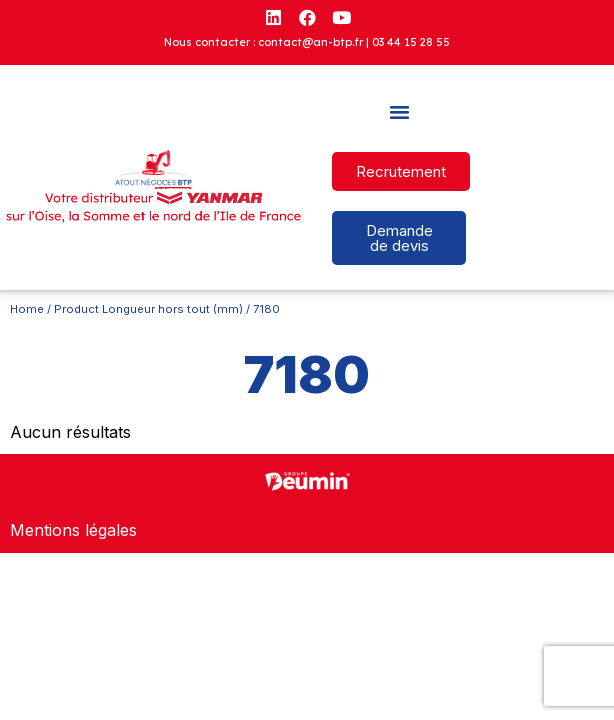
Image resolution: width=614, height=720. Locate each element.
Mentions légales (73, 530)
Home (27, 309)
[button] (399, 112)
